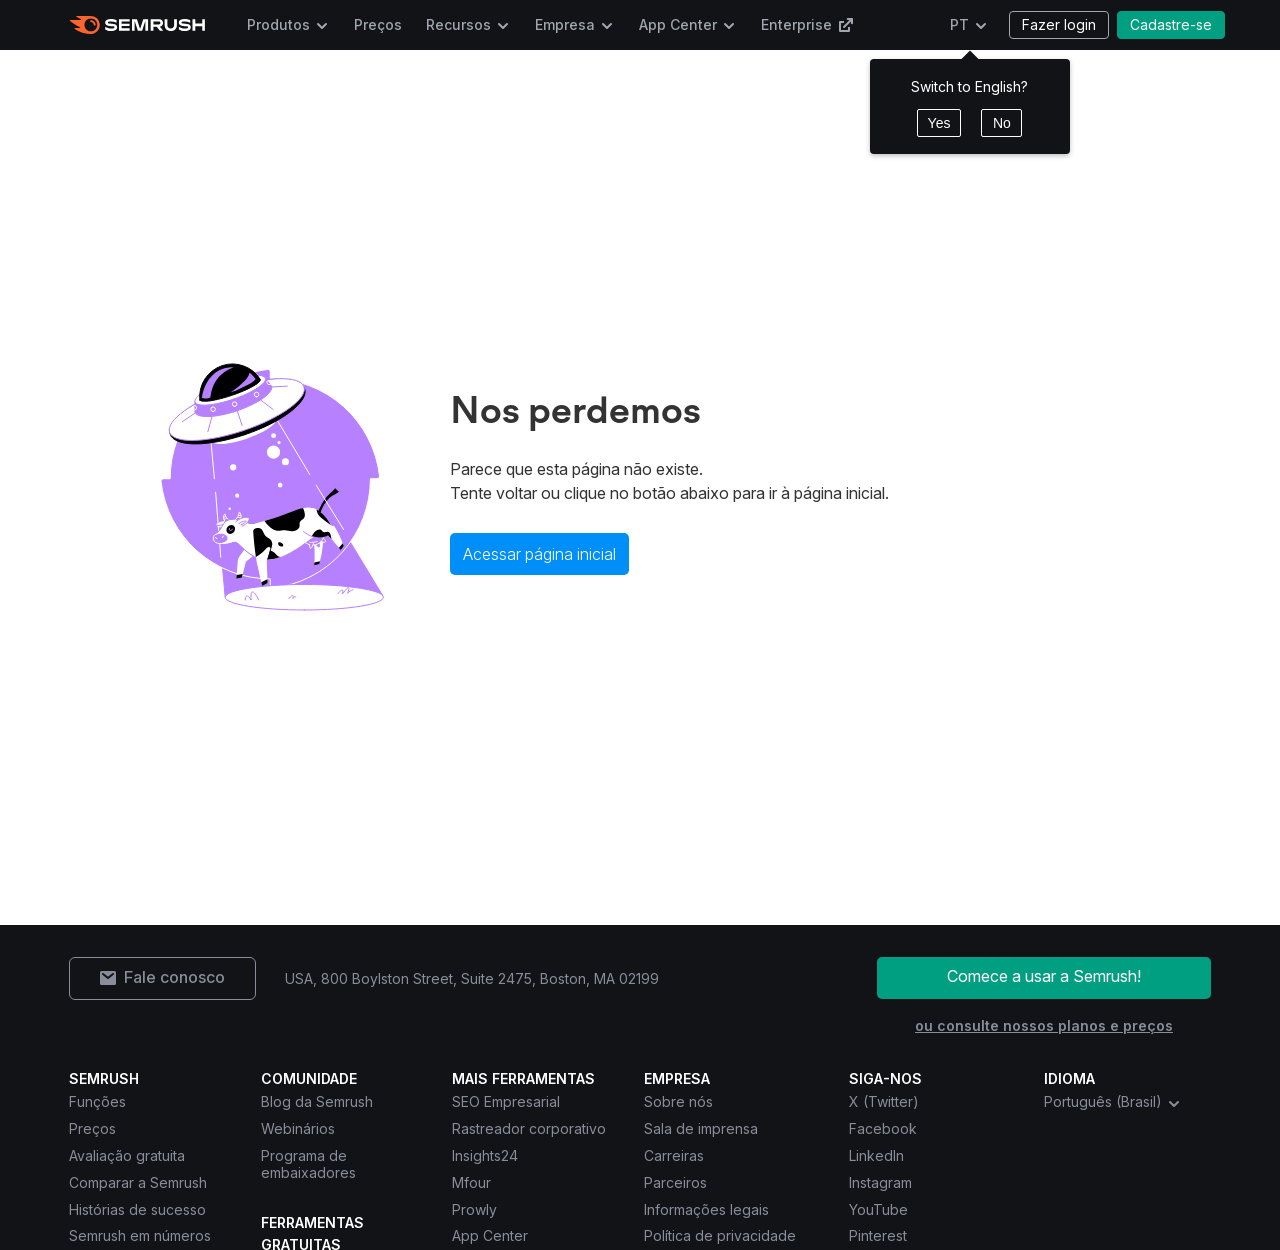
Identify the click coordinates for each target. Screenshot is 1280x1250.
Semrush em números (140, 1235)
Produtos (278, 24)
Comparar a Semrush (138, 1182)
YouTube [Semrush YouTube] (878, 1209)
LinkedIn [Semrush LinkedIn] (876, 1155)
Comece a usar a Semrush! (1044, 976)
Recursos (458, 24)
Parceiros (675, 1182)
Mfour (471, 1182)
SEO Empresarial (506, 1101)
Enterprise (807, 24)
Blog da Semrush (317, 1101)
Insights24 (485, 1155)
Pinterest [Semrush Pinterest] (878, 1235)
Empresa (565, 24)
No (1002, 123)
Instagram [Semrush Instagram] (880, 1182)
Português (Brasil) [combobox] (1113, 1102)
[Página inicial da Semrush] (137, 25)
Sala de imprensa (701, 1128)
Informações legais (706, 1209)
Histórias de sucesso (137, 1209)
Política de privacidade (720, 1235)
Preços (378, 24)
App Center (678, 24)
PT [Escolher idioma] (959, 24)
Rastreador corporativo (529, 1128)
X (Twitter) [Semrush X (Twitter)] (884, 1101)
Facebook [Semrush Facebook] (883, 1128)
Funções (97, 1101)
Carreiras (674, 1155)
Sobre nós (678, 1101)
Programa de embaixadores (308, 1164)
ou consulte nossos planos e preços (1044, 1025)
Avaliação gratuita (127, 1155)
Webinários (298, 1128)
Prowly (474, 1209)
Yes (939, 123)
